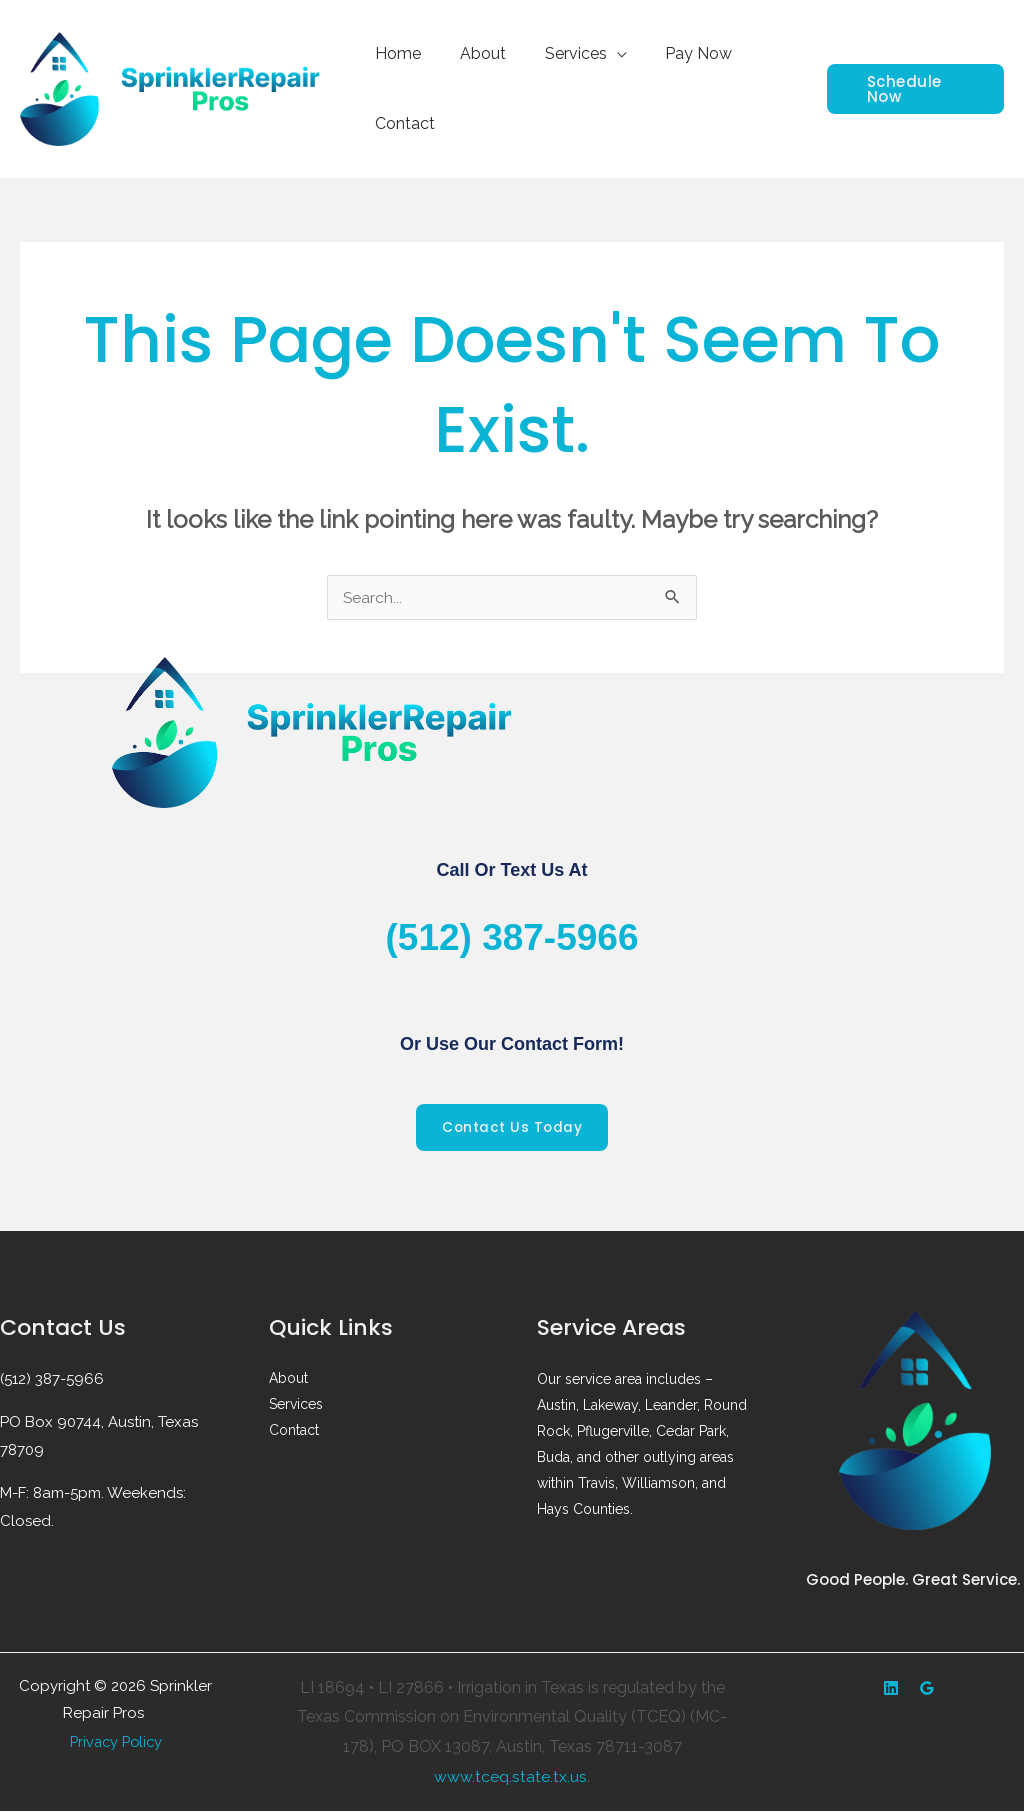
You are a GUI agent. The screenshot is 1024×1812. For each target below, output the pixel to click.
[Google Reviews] (927, 1689)
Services (559, 53)
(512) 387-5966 (512, 936)
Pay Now (675, 53)
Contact (402, 123)
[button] (911, 89)
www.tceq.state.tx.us (510, 1776)
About (473, 53)
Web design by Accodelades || (158, 1718)
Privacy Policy (116, 1742)
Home (395, 53)
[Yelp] (891, 1689)
